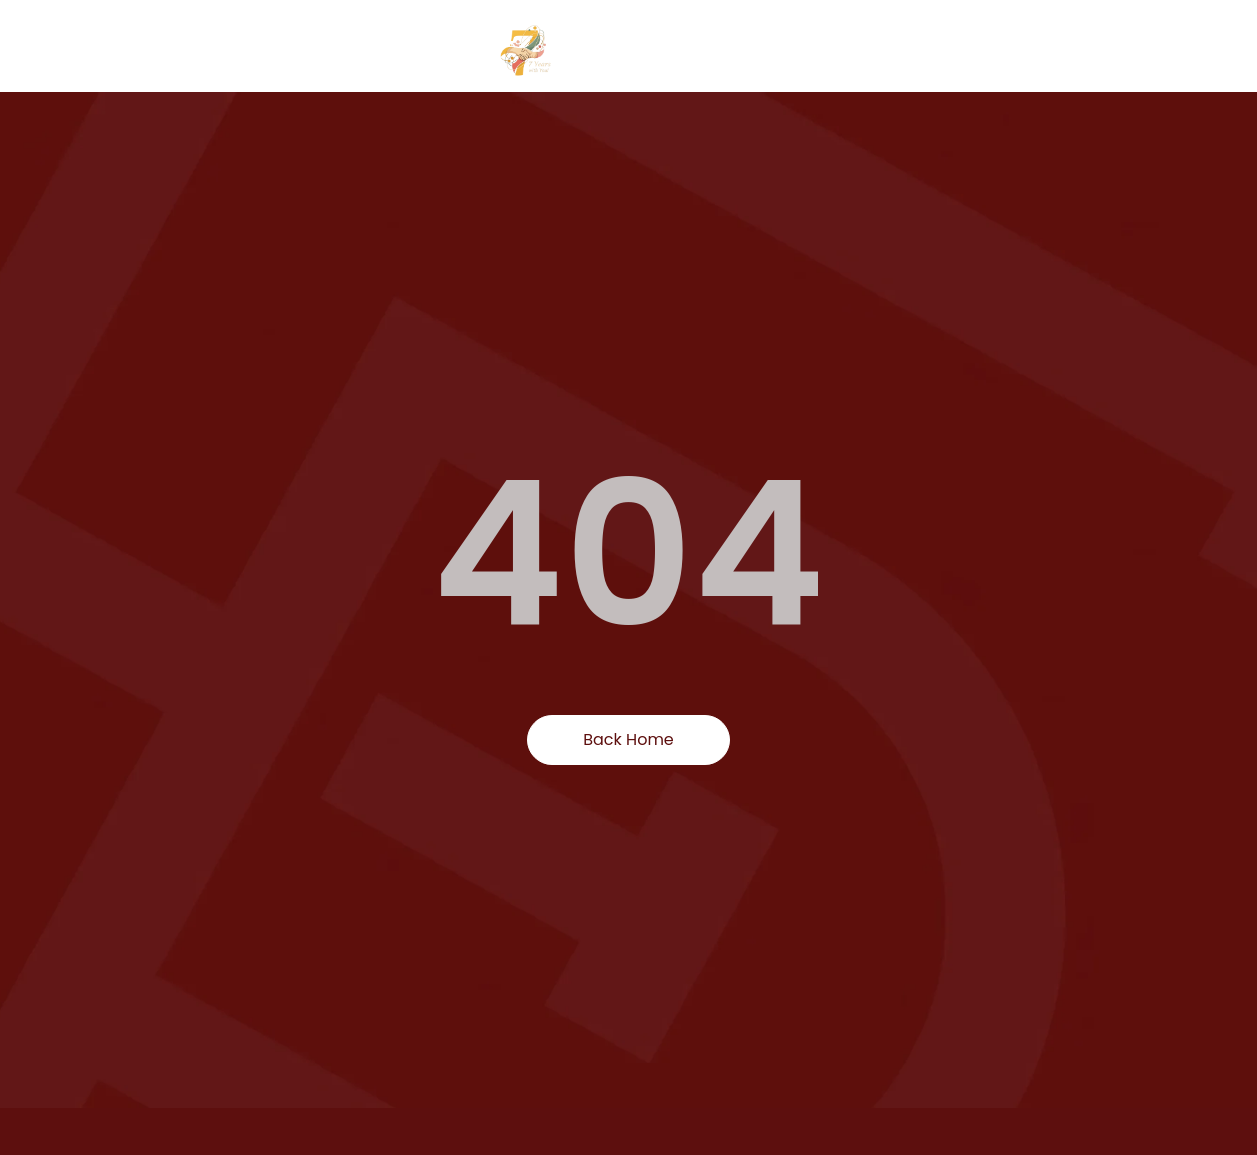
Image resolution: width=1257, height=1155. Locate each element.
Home (778, 50)
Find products (887, 50)
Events (1144, 50)
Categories (1027, 51)
